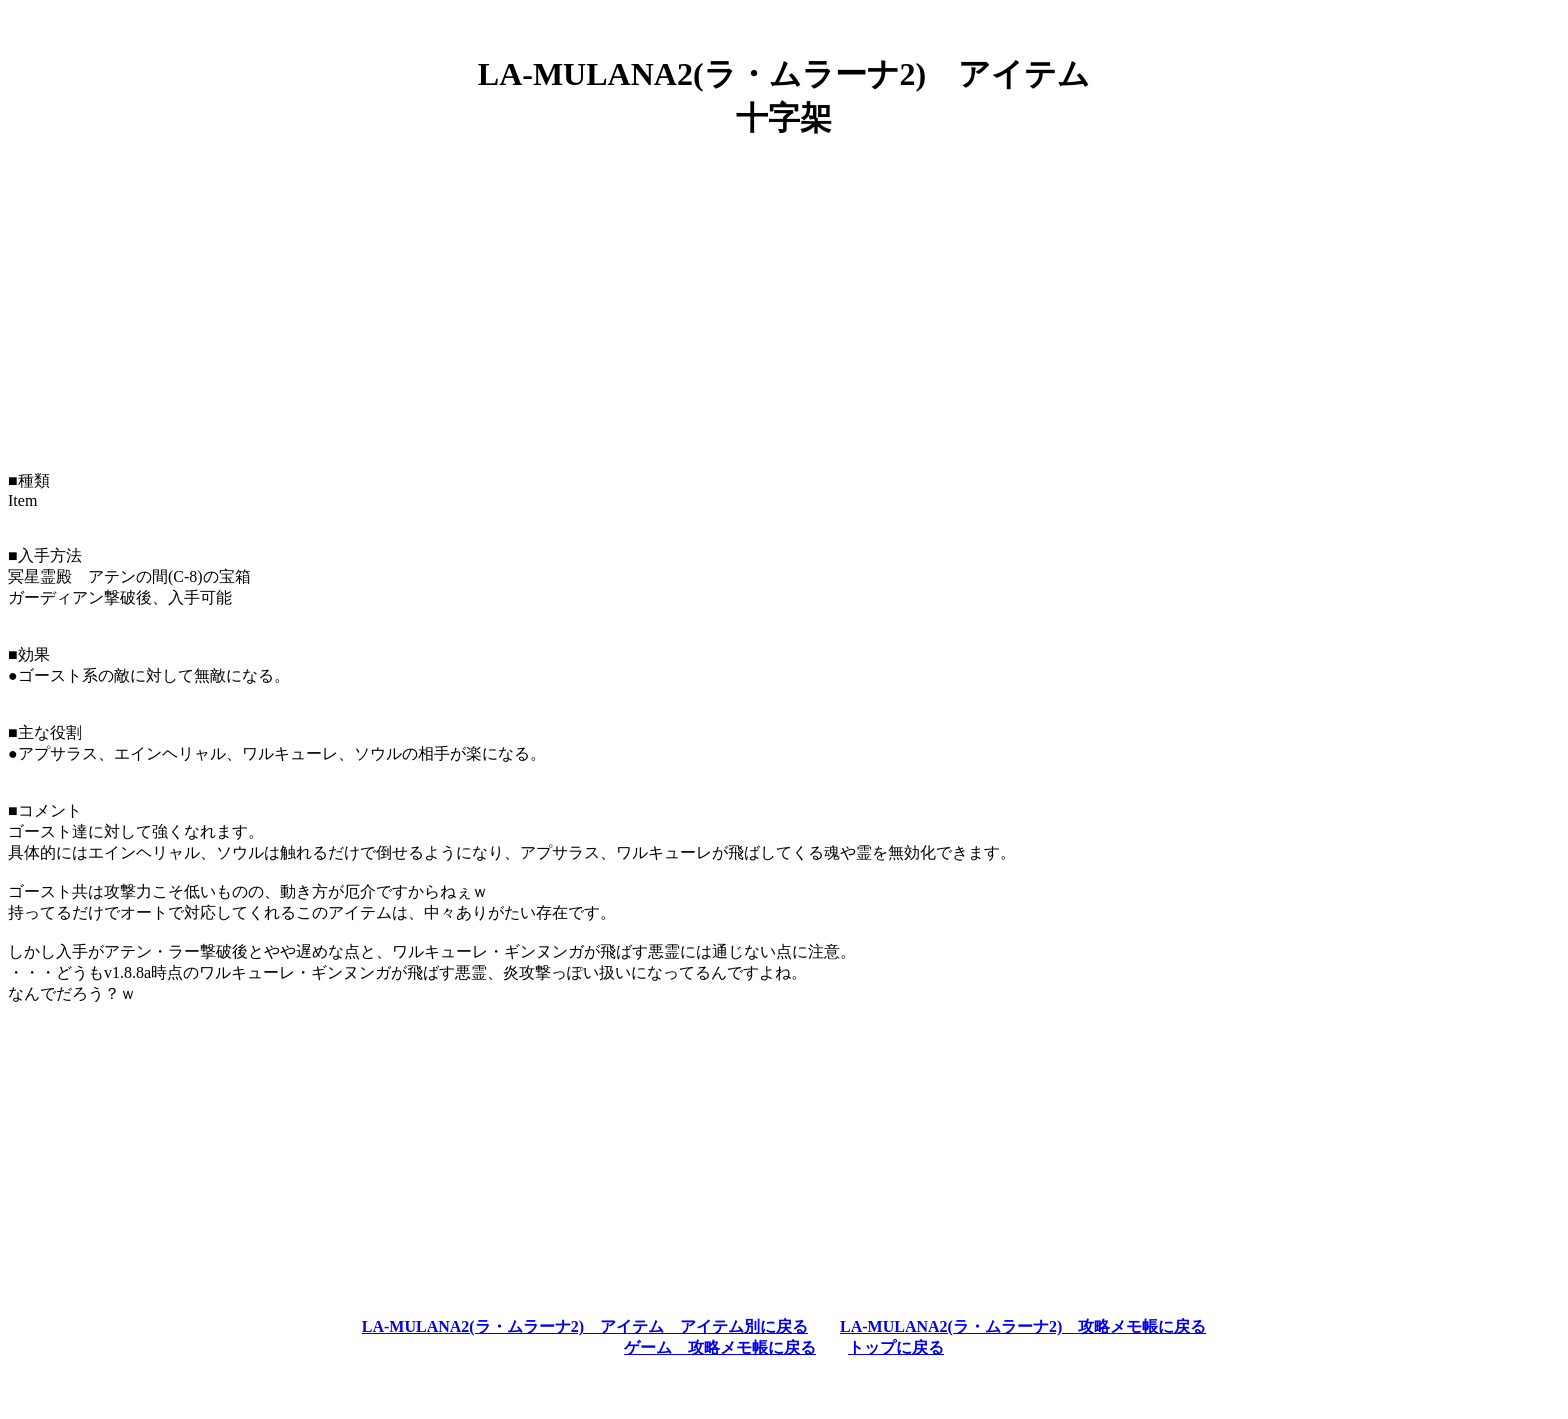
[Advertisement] (784, 297)
